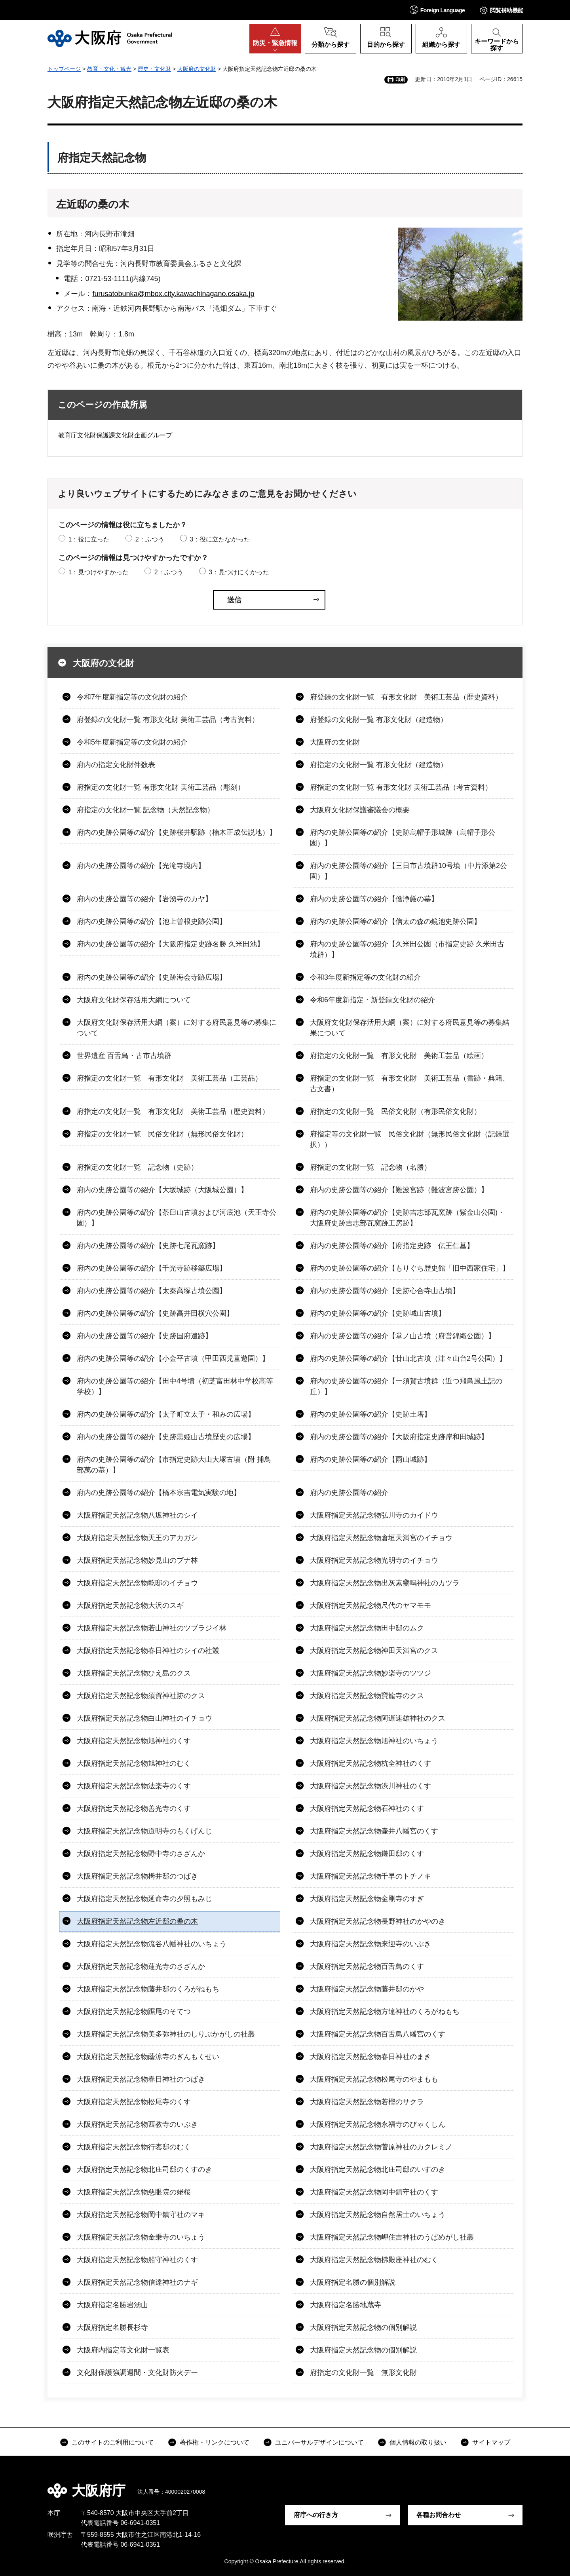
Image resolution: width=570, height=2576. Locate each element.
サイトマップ (491, 2442)
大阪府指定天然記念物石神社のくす (367, 1808)
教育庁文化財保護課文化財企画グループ (115, 435)
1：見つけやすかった (98, 572)
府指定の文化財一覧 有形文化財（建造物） (378, 765)
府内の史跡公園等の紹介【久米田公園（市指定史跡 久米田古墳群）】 (407, 949)
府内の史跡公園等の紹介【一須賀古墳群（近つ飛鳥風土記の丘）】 (406, 1386)
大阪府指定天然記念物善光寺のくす (134, 1808)
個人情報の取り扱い (418, 2442)
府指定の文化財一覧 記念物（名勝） (370, 1167)
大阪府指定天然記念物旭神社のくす (134, 1741)
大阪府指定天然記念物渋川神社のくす (370, 1786)
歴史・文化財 (154, 69)
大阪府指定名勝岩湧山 (112, 2305)
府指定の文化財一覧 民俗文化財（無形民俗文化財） (162, 1134)
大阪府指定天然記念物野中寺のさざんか (141, 1854)
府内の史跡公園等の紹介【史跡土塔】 (370, 1414)
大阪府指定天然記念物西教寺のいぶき (137, 2124)
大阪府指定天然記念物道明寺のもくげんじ (144, 1831)
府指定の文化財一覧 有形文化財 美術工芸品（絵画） (399, 1056)
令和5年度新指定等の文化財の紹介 (132, 742)
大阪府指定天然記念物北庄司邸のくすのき (144, 2169)
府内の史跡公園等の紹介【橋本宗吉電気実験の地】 (159, 1493)
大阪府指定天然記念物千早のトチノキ (370, 1876)
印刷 (400, 79)
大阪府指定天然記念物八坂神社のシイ (137, 1515)
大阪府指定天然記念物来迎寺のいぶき (370, 1944)
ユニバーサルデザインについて (319, 2442)
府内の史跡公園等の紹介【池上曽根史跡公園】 (151, 921)
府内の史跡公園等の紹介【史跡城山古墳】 (377, 1313)
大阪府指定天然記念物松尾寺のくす (134, 2102)
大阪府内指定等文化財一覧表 (123, 2350)
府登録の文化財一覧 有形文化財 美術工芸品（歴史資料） (406, 697)
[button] (437, 10)
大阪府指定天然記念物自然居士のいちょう (377, 2215)
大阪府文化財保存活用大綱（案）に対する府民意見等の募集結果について (409, 1027)
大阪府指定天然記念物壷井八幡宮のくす (374, 1831)
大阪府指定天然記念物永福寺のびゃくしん (377, 2124)
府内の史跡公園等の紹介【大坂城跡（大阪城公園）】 (162, 1190)
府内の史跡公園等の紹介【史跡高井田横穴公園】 (155, 1313)
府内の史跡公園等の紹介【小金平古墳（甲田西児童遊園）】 (173, 1358)
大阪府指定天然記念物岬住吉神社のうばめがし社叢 (392, 2237)
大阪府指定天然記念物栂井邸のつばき (137, 1876)
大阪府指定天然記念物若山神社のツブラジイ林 (151, 1628)
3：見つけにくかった (239, 572)
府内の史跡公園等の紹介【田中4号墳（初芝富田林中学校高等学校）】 (175, 1386)
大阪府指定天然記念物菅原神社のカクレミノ (381, 2147)
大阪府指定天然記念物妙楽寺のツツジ (370, 1673)
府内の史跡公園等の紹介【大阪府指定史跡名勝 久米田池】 (170, 944)
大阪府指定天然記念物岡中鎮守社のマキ (141, 2215)
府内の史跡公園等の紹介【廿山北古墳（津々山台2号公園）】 (408, 1358)
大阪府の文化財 (196, 69)
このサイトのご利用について (113, 2442)
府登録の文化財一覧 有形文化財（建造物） (378, 720)
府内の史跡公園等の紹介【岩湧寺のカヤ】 (144, 899)
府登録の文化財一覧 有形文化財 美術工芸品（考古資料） (168, 720)
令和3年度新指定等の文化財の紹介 (365, 977)
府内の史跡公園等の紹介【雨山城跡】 (370, 1459)
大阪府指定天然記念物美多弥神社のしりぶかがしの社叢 (166, 2034)
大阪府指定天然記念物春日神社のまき (370, 2057)
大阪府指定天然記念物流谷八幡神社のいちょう (151, 1944)
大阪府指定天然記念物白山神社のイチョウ (144, 1718)
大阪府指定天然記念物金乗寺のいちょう (141, 2237)
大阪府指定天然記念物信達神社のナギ (137, 2282)
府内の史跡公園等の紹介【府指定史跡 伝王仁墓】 (392, 1246)
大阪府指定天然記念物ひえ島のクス (134, 1673)
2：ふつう (149, 539)
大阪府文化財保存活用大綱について (134, 1000)
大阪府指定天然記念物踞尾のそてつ (134, 2012)
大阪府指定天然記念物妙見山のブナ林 (137, 1560)
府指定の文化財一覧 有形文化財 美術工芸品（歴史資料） (173, 1111)
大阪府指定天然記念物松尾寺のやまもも (374, 2079)
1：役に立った (89, 539)
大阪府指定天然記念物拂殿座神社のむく (374, 2260)
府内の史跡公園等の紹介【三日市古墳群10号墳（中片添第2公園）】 (408, 871)
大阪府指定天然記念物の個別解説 (363, 2327)
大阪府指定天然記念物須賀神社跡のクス (141, 1696)
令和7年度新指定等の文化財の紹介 (132, 697)
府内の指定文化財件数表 (116, 765)
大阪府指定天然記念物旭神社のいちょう (374, 1741)
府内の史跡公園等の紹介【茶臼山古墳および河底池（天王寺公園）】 (176, 1217)
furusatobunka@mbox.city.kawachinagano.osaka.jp (173, 294)
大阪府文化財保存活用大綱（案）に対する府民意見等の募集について (176, 1027)
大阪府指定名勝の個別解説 (352, 2282)
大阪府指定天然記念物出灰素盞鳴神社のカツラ (385, 1583)
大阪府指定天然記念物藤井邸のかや (367, 1989)
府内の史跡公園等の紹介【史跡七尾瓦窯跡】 (148, 1246)
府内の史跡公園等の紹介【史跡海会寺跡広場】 (151, 977)
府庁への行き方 (316, 2514)
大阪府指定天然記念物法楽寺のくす (134, 1786)
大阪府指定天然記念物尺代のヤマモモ (370, 1605)
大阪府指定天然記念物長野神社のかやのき (377, 1921)
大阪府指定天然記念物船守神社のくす (137, 2260)
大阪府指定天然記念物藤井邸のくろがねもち (148, 1989)
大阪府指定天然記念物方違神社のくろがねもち (385, 2012)
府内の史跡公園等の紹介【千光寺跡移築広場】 (151, 1268)
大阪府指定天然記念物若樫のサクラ (367, 2102)
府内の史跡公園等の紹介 (349, 1493)
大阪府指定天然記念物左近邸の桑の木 (137, 1921)
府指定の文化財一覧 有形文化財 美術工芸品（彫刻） (161, 787)
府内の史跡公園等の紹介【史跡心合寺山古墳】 (385, 1291)
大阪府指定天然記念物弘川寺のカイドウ (374, 1515)
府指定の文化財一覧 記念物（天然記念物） (145, 810)
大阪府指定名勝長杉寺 (112, 2327)
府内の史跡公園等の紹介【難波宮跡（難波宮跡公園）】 (399, 1190)
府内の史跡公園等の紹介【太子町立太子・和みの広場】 (166, 1414)
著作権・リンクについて (214, 2442)
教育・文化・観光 (109, 69)
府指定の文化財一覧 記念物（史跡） (137, 1167)
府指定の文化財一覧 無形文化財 (363, 2373)
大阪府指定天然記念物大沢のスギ (130, 1605)
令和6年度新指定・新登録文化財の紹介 (372, 1000)
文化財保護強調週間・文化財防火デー (137, 2373)
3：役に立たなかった (220, 539)
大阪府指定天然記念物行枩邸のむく (134, 2147)
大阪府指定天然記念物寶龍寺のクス (367, 1696)
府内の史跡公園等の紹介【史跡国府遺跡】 (144, 1336)
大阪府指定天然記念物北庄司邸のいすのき (377, 2169)
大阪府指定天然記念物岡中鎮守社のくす (374, 2192)
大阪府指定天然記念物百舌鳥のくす (367, 1966)
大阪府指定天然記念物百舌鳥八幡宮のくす (377, 2034)
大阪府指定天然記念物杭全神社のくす (370, 1763)
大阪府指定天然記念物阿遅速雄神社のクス (377, 1718)
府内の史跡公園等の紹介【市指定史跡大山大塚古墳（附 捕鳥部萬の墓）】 (174, 1464)
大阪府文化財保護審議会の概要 (360, 810)
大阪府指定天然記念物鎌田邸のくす (367, 1854)
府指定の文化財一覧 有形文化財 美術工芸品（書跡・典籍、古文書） (409, 1083)
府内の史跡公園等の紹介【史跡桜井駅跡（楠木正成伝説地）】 (176, 832)
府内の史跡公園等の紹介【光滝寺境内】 (141, 866)
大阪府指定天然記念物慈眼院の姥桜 (134, 2192)
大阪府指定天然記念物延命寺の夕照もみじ (144, 1899)
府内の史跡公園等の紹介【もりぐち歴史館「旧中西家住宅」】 (409, 1268)
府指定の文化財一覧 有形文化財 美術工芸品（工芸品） (169, 1078)
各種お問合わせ (438, 2514)
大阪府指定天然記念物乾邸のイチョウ (137, 1583)
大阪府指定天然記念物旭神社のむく (134, 1763)
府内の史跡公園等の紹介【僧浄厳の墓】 (374, 899)
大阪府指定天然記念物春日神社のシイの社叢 (148, 1651)
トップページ (64, 69)
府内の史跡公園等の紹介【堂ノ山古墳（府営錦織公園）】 (402, 1336)
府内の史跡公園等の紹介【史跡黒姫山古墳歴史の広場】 (166, 1437)
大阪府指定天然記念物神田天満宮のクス (374, 1651)
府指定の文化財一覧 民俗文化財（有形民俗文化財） (395, 1111)
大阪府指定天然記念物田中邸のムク (367, 1628)
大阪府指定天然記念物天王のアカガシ (137, 1538)
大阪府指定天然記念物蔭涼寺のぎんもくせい (148, 2057)
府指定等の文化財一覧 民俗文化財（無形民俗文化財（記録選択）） (409, 1139)
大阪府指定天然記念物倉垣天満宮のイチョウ (381, 1538)
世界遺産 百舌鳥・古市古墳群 (124, 1056)
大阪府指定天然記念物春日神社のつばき (141, 2079)
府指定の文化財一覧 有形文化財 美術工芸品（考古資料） (401, 787)
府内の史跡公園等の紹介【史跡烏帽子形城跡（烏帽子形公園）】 (402, 837)
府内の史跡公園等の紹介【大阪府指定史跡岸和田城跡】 (399, 1437)
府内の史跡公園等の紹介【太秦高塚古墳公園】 (151, 1291)
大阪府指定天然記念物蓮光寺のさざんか (141, 1966)
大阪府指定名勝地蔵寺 (345, 2305)
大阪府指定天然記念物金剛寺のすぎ (367, 1899)
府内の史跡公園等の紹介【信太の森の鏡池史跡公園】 (395, 921)
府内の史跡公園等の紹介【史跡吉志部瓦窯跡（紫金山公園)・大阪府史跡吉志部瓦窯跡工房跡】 (407, 1217)
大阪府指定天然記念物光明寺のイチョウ (374, 1560)
